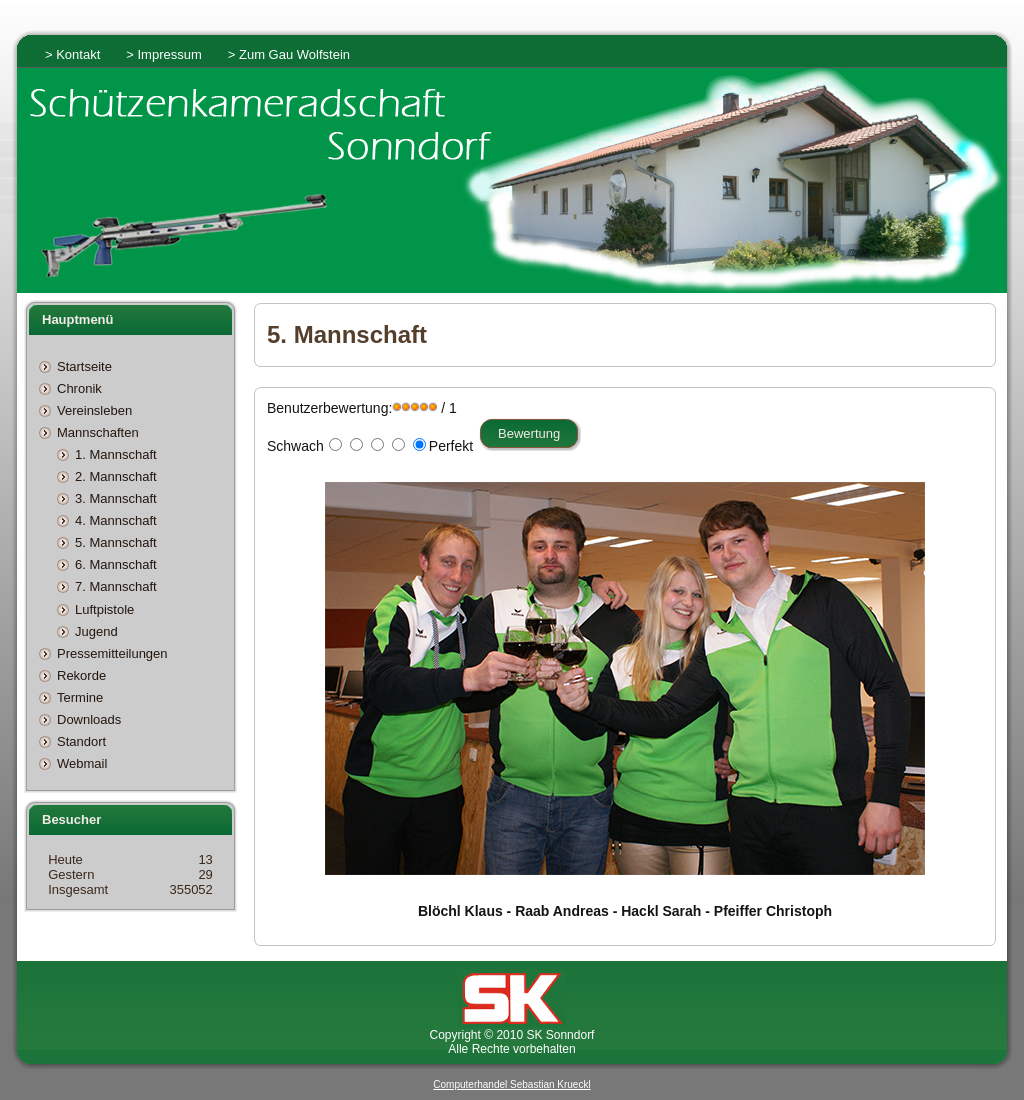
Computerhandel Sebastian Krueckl (511, 1084)
